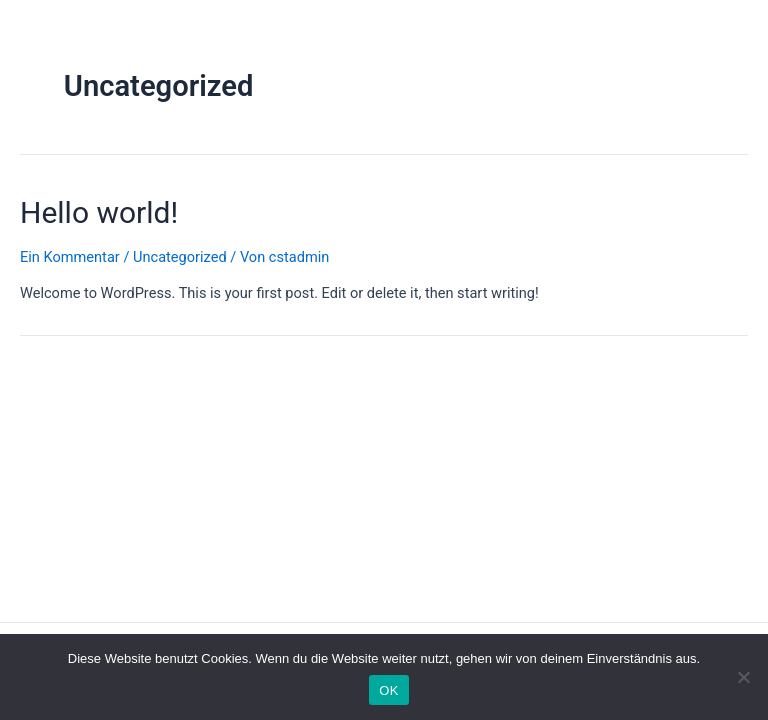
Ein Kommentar (70, 257)
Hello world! (99, 212)
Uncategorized (180, 257)
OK (388, 690)
